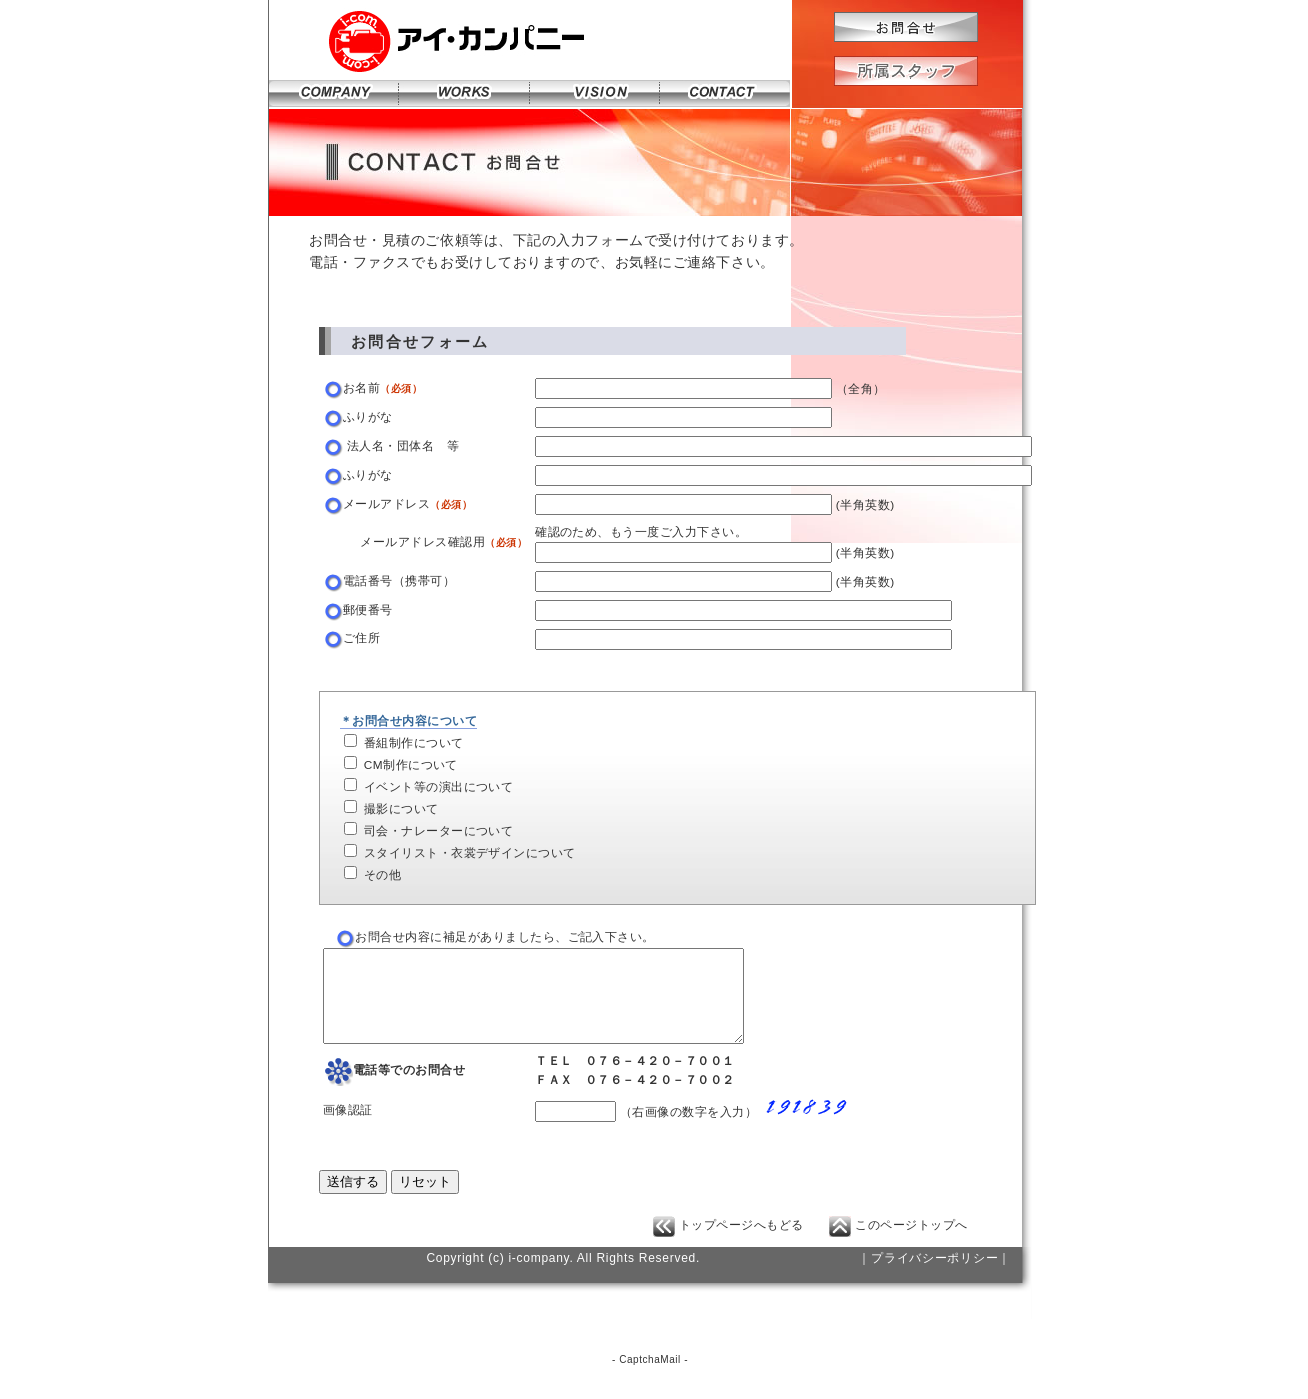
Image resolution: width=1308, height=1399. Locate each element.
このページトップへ (898, 1243)
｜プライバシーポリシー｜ (934, 1276)
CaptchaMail (650, 1377)
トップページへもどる (728, 1243)
